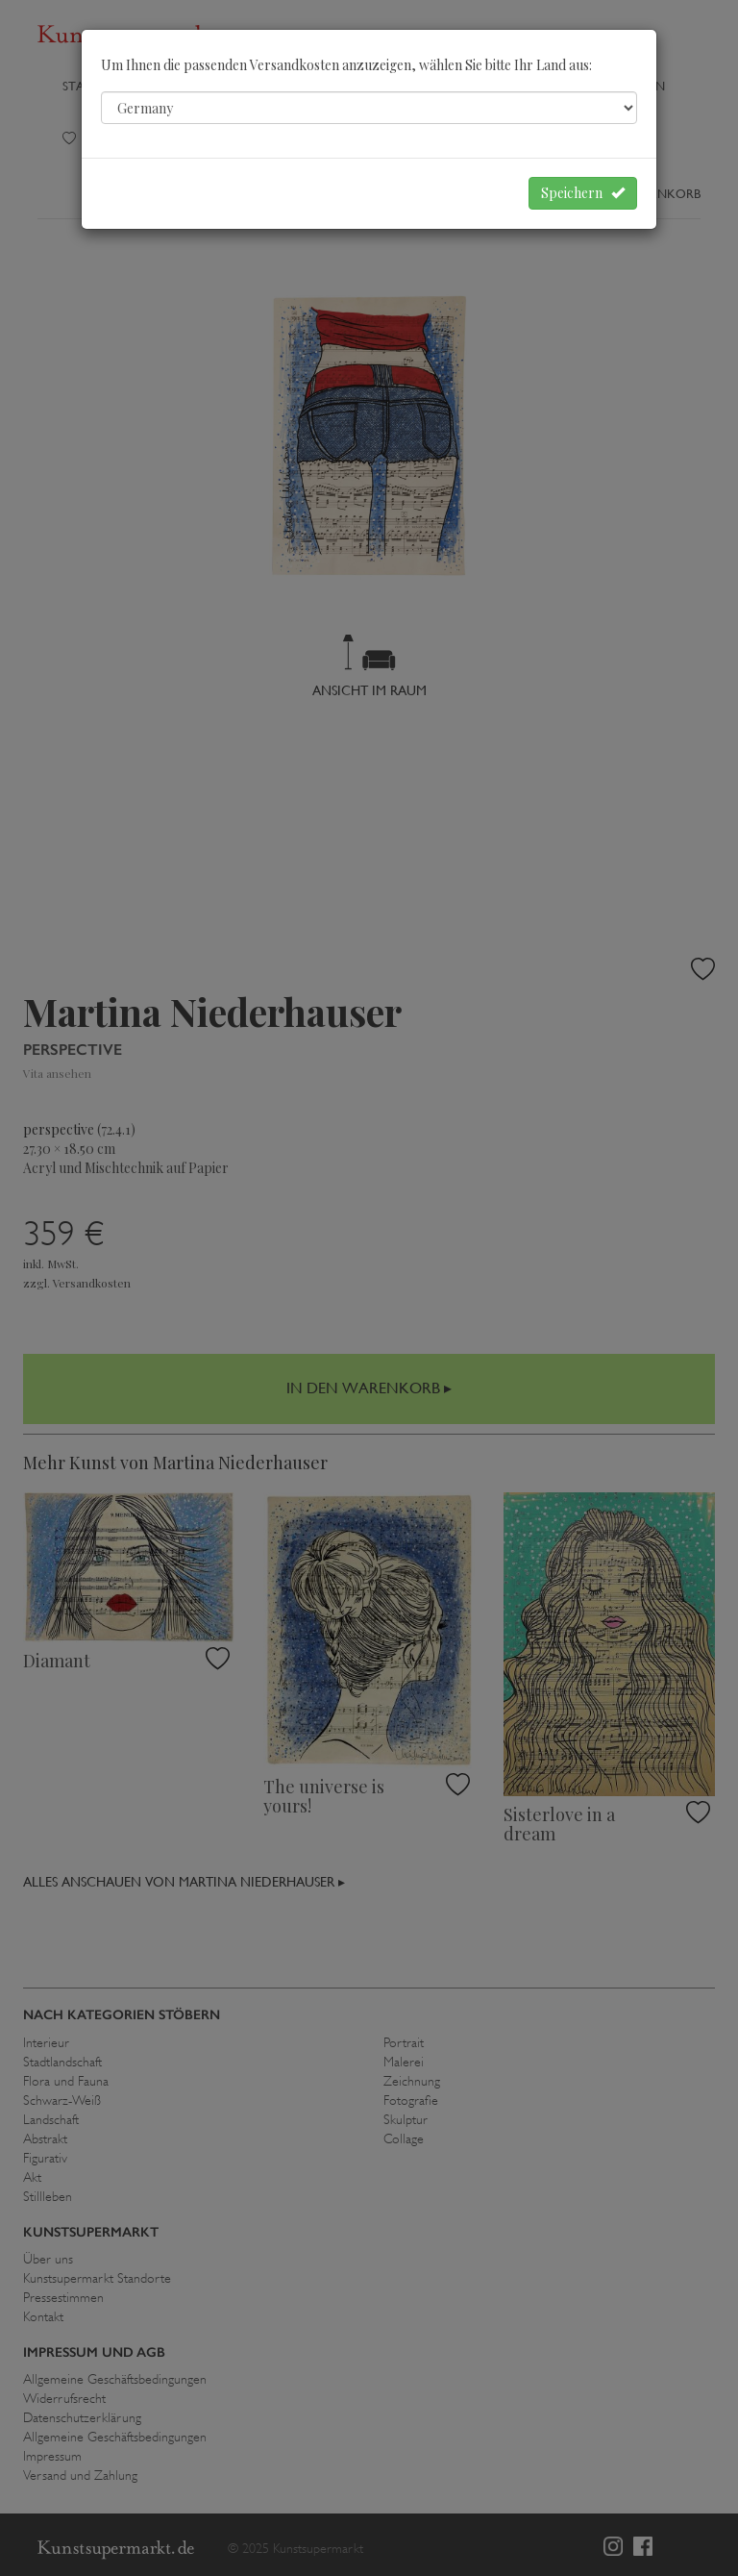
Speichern (583, 193)
